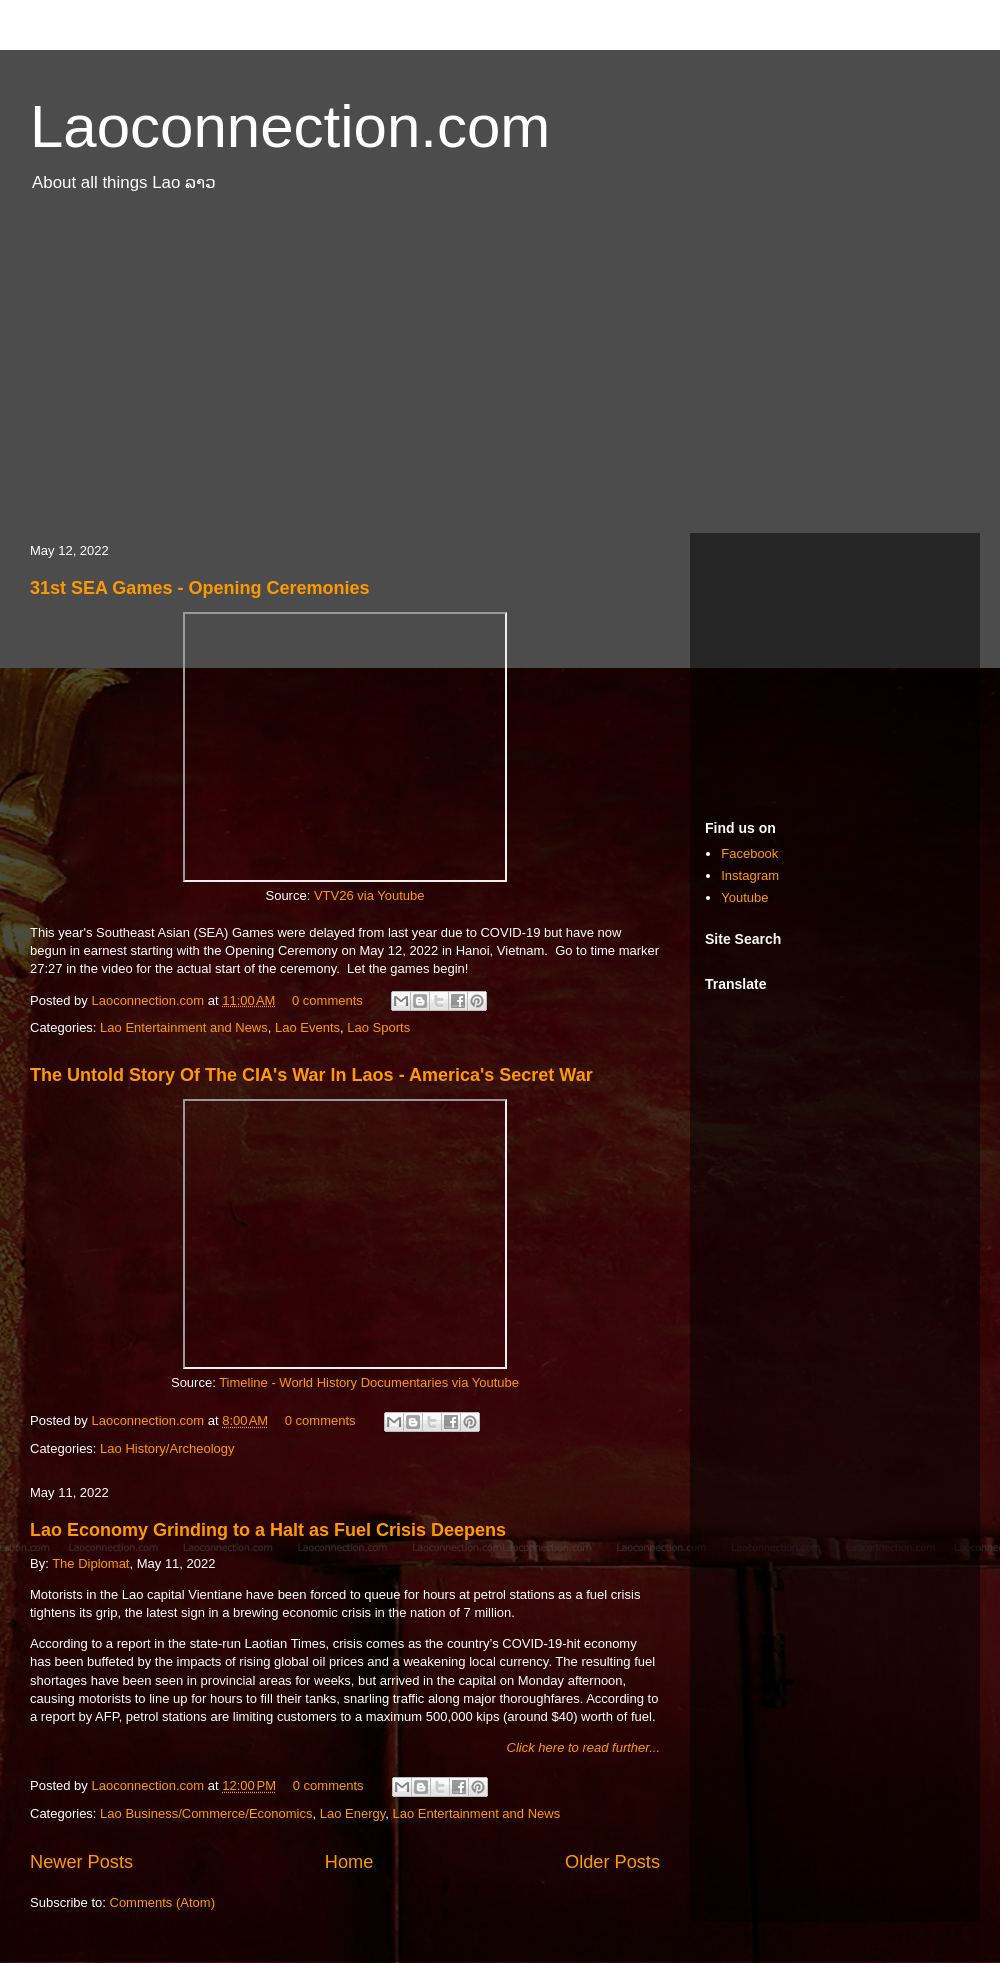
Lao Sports (378, 1027)
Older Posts (612, 1862)
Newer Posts (81, 1862)
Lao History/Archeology (167, 1448)
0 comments (327, 1000)
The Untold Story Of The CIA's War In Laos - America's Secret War (311, 1075)
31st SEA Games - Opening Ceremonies (199, 588)
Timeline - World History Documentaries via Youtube (369, 1382)
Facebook (749, 853)
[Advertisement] (500, 373)
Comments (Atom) (162, 1902)
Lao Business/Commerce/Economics (206, 1813)
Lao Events (307, 1027)
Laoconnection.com (290, 126)
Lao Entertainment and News (184, 1027)
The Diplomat (90, 1563)
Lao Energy (353, 1813)
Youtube (744, 897)
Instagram (750, 875)
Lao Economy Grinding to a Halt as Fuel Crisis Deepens (268, 1530)
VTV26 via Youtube (369, 895)
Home (349, 1862)
